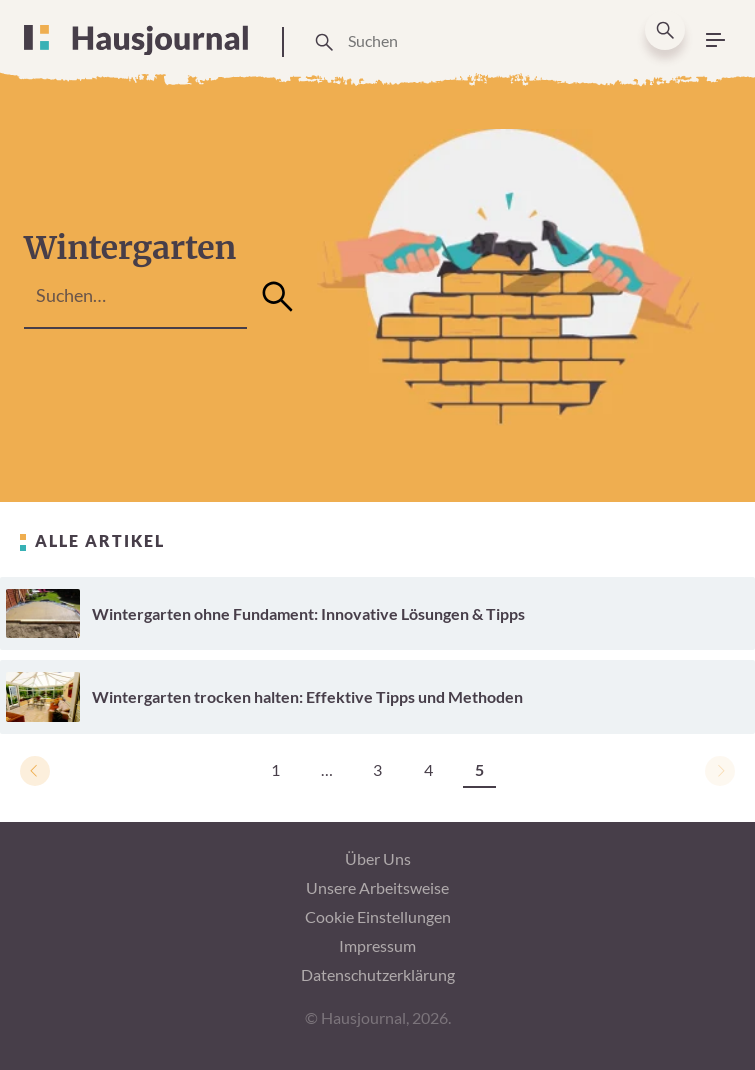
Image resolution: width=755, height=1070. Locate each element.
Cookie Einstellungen (378, 916)
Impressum (377, 945)
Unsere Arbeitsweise (377, 887)
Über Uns (378, 858)
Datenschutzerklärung (378, 974)
